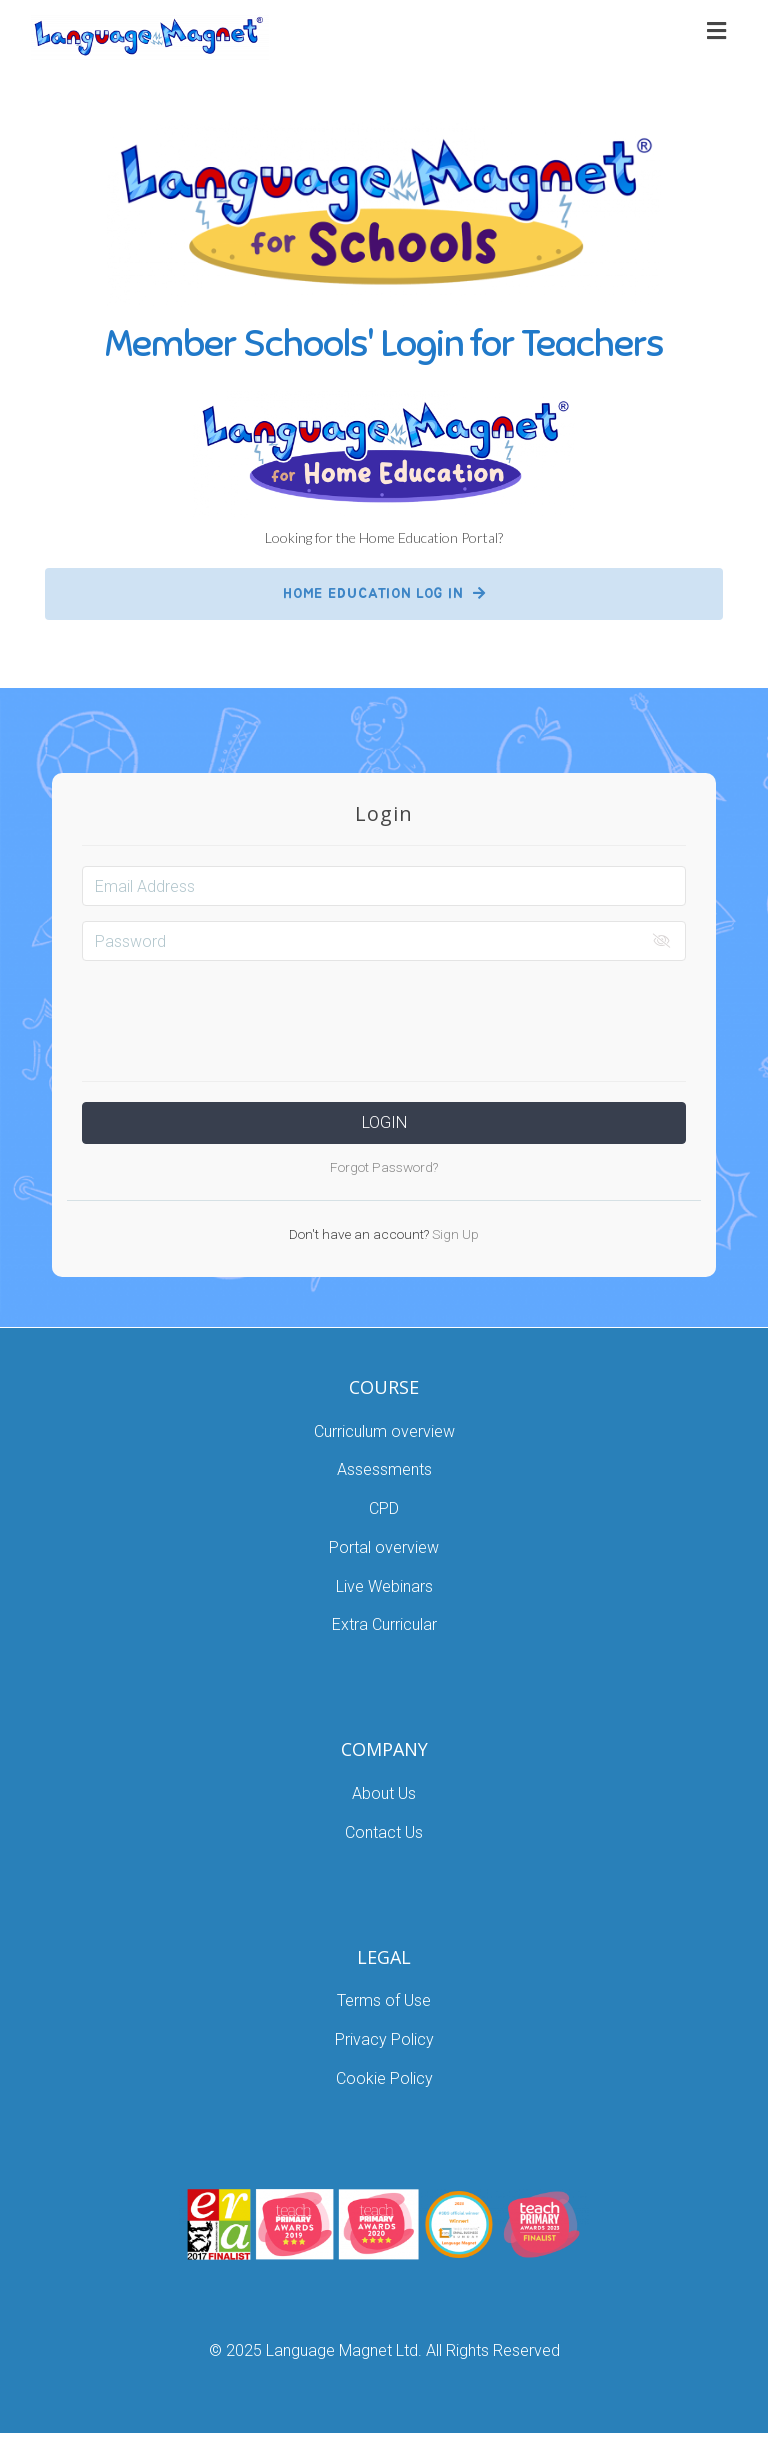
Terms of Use (384, 2000)
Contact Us (384, 1832)
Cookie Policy (384, 2078)
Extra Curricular (384, 1624)
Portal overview (384, 1547)
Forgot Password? (384, 1167)
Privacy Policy (384, 2039)
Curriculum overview (384, 1431)
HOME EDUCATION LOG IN (384, 593)
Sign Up (454, 1234)
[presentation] (384, 1015)
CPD (384, 1508)
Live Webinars (384, 1586)
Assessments (384, 1469)
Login (384, 1122)
